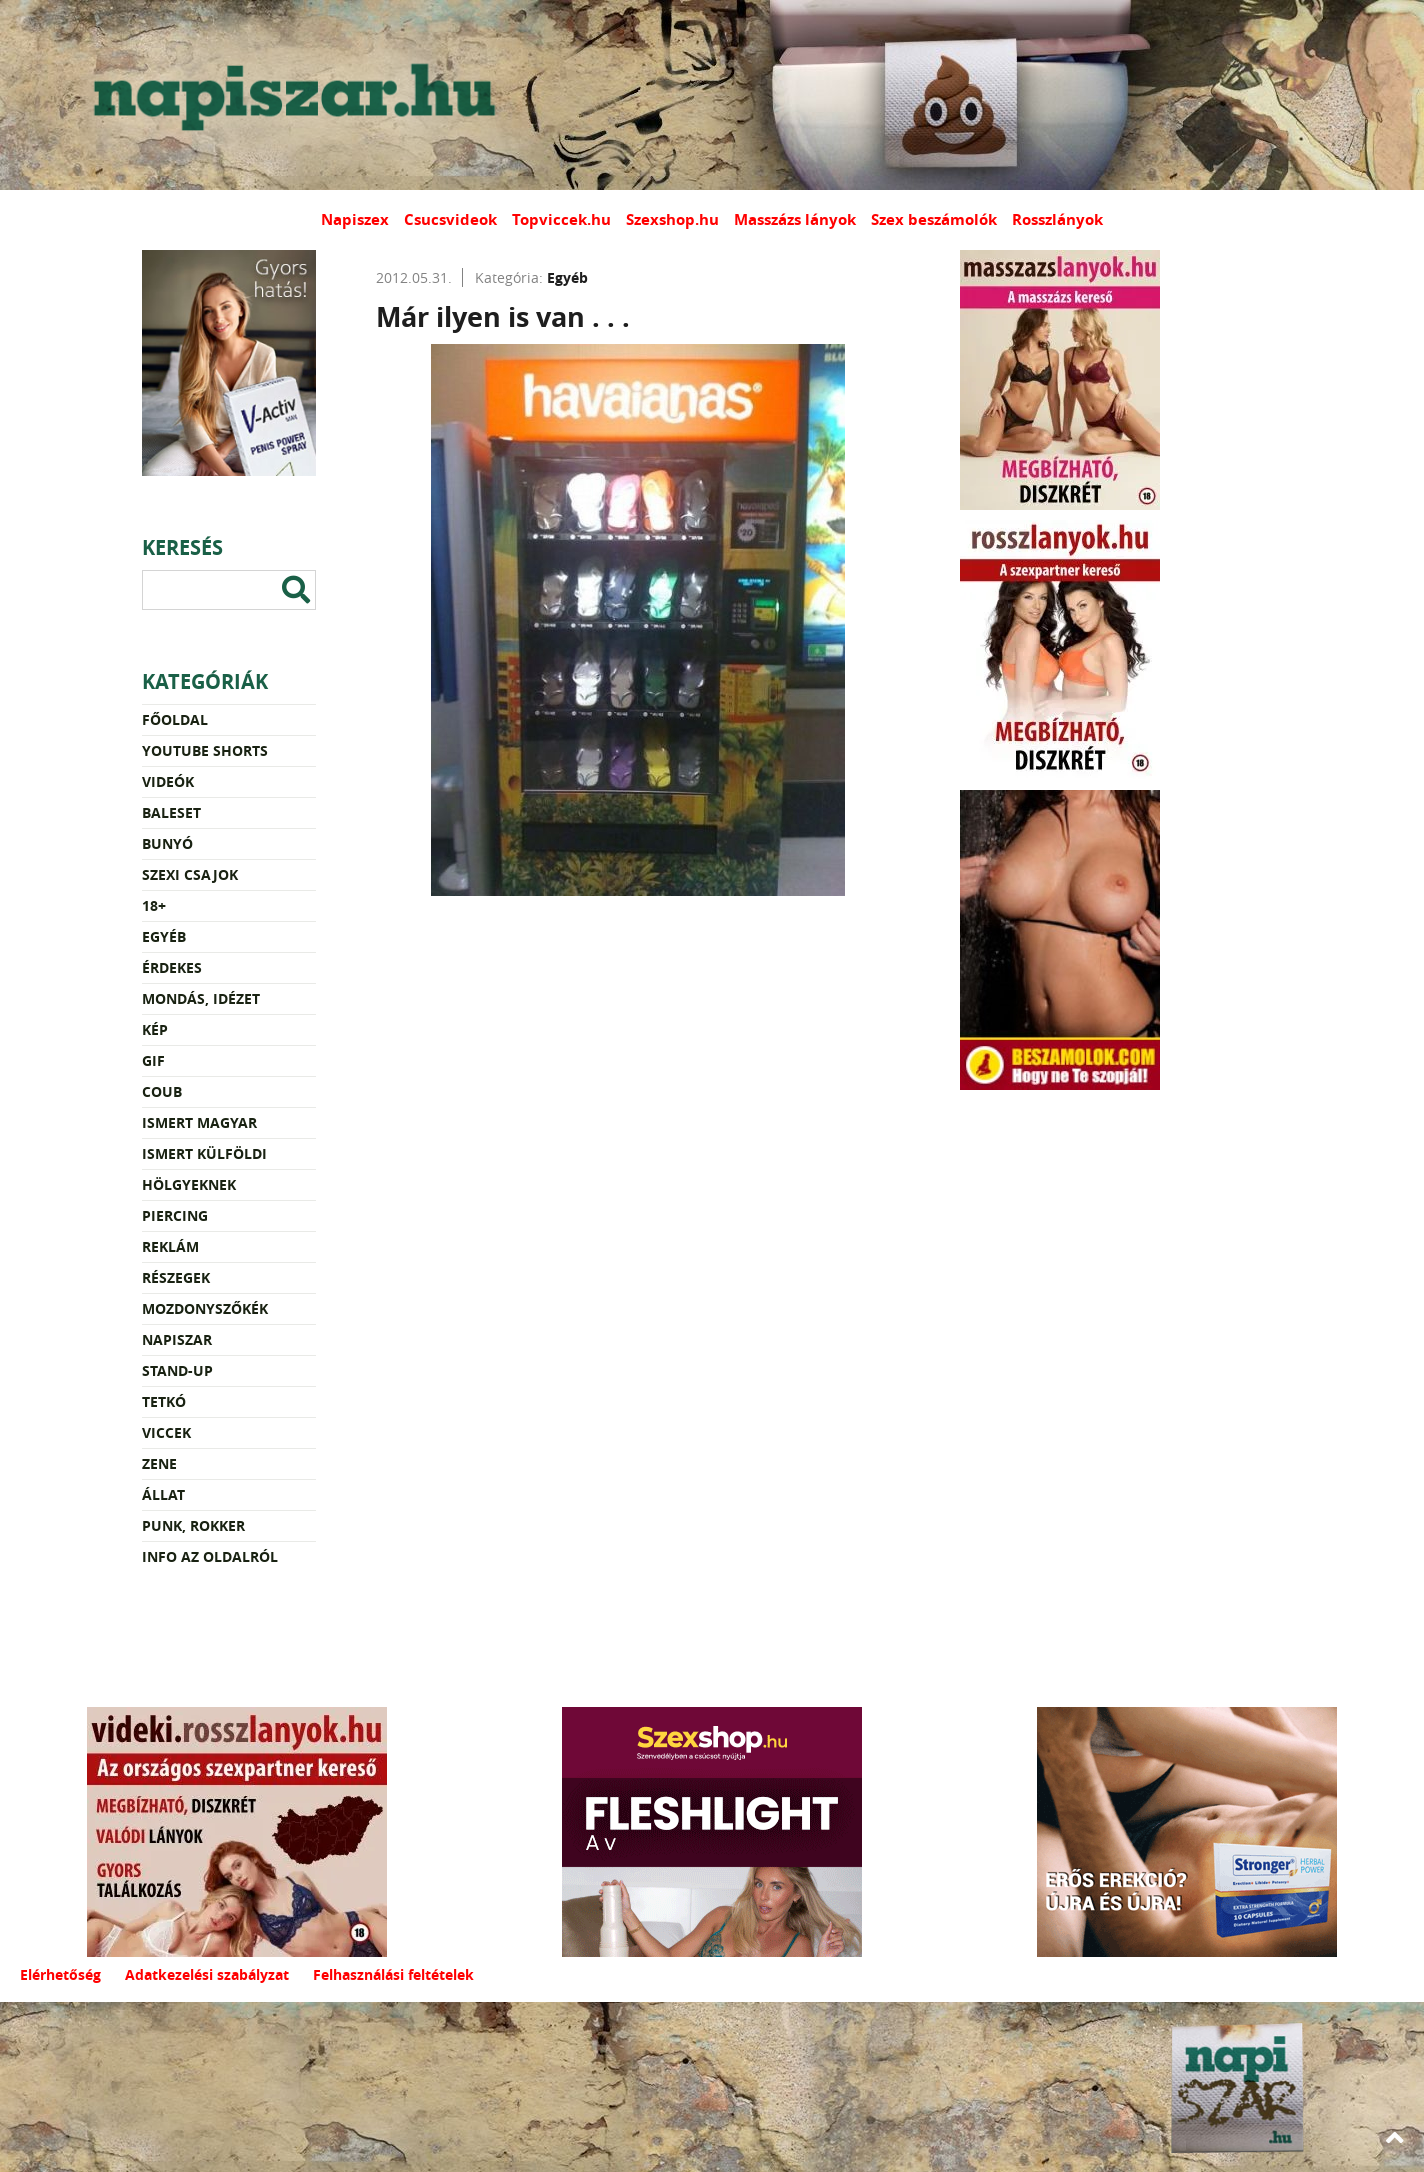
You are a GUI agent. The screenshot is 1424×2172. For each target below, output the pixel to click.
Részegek (176, 1277)
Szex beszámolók (934, 219)
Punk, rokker (193, 1525)
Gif (153, 1060)
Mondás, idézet (201, 998)
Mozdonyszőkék (205, 1308)
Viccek (166, 1432)
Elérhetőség (60, 1974)
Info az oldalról (210, 1556)
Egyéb (164, 936)
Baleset (171, 812)
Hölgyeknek (189, 1184)
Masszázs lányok (795, 219)
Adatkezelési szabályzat (207, 1974)
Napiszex (355, 219)
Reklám (170, 1246)
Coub (162, 1091)
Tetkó (164, 1401)
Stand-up (177, 1370)
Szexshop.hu (672, 219)
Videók (168, 781)
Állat (163, 1494)
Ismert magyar (199, 1122)
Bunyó (167, 843)
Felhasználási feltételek (393, 1974)
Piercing (175, 1215)
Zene (159, 1463)
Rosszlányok (1057, 219)
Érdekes (172, 967)
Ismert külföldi (204, 1153)
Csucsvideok (450, 219)
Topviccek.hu (561, 219)
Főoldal (175, 719)
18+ (154, 905)
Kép (155, 1029)
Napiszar (177, 1339)
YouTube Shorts (205, 750)
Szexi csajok (190, 874)
